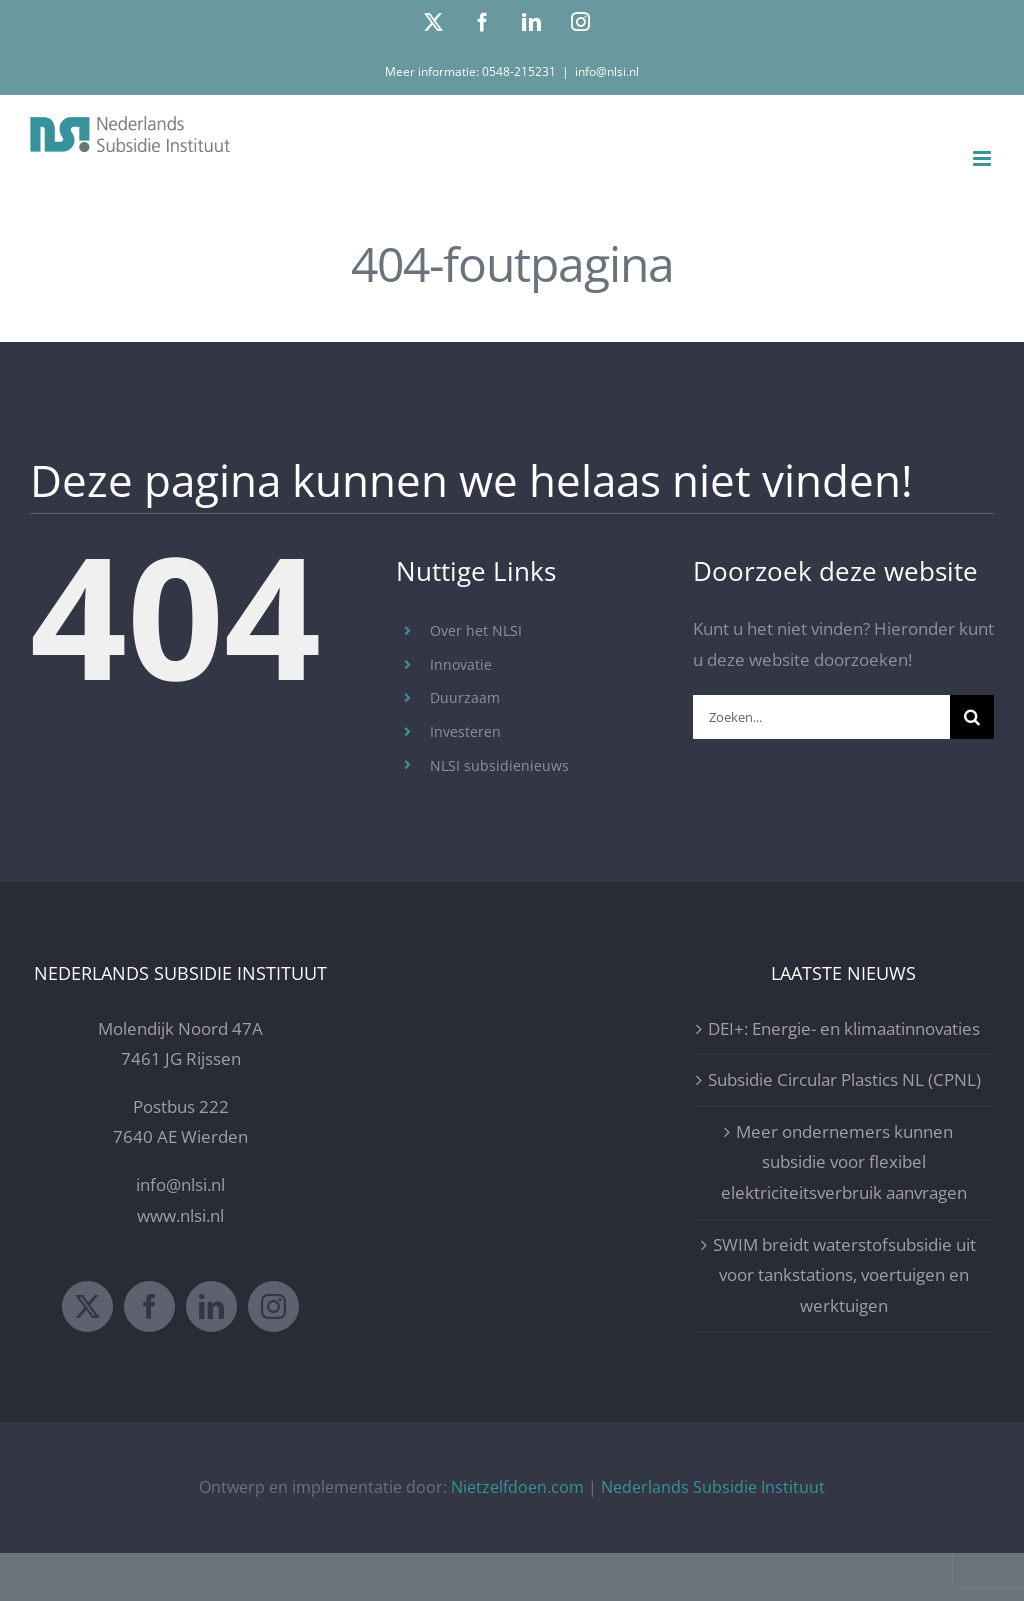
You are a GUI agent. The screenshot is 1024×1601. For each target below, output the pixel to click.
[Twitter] (87, 1306)
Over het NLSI (476, 630)
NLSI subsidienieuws (499, 765)
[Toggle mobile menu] (983, 158)
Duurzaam (465, 697)
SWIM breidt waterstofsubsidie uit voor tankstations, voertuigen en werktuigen (844, 1275)
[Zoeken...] (821, 717)
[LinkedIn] (211, 1306)
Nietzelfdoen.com (517, 1487)
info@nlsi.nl (607, 71)
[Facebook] (149, 1306)
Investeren (465, 731)
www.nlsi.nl (180, 1215)
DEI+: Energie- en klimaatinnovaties (844, 1028)
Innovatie (461, 664)
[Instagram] (273, 1306)
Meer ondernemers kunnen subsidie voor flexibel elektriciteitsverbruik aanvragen (844, 1162)
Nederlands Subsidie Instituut (713, 1487)
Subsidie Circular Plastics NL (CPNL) (844, 1079)
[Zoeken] (972, 717)
